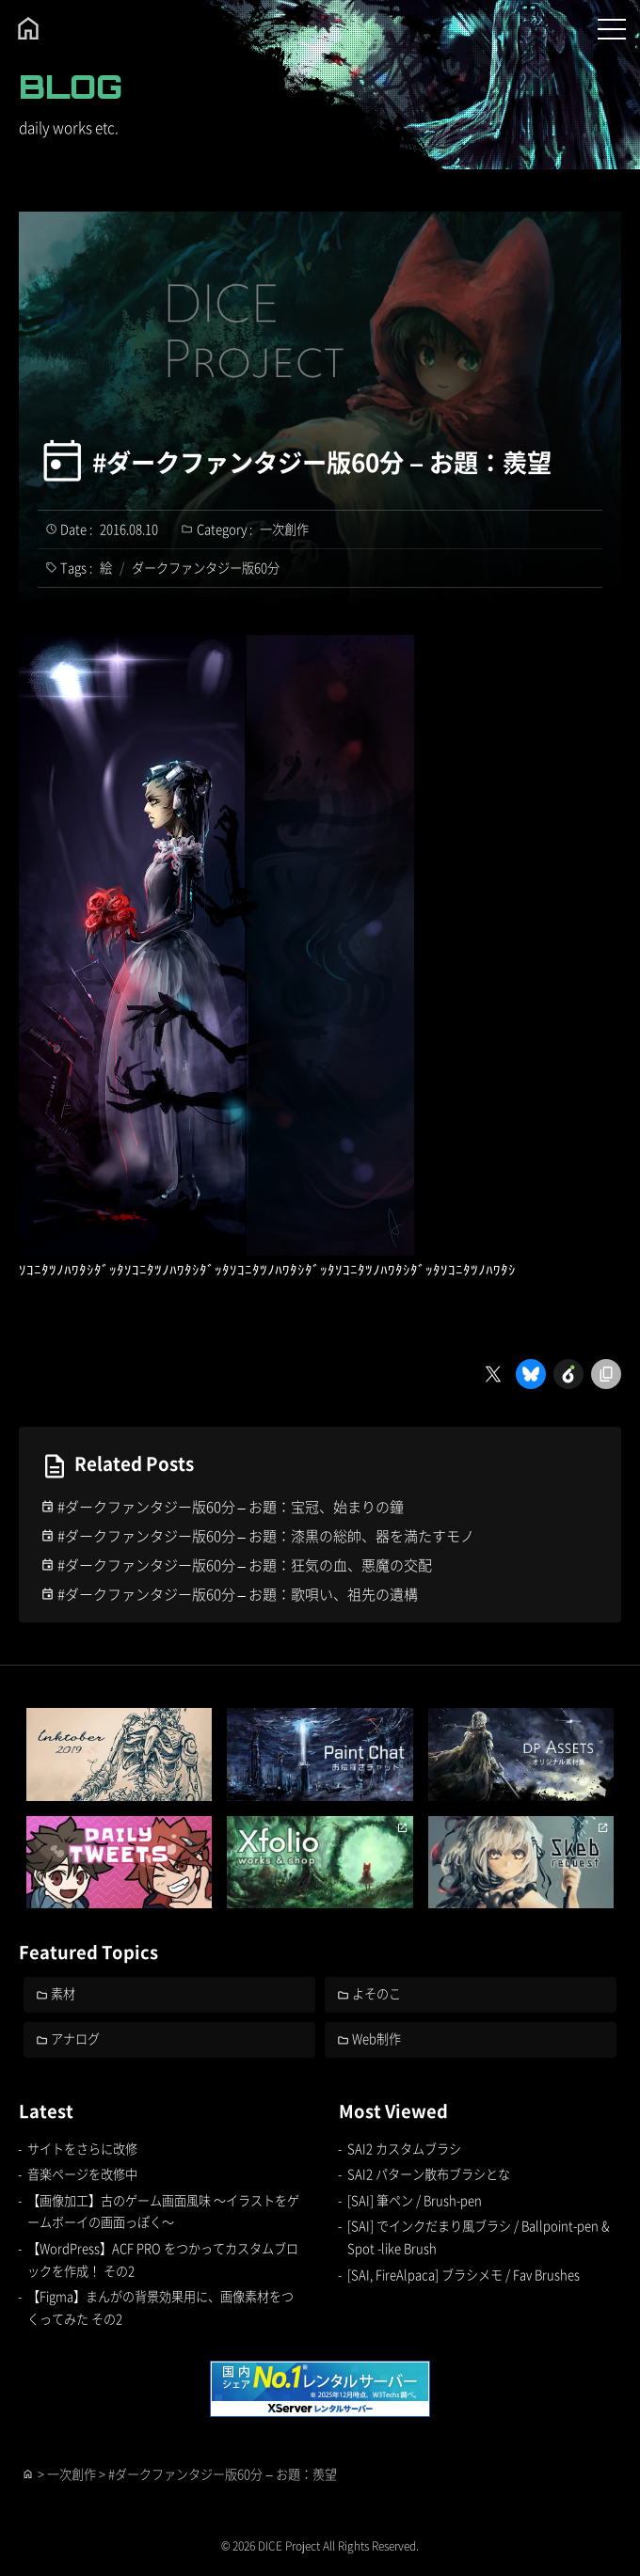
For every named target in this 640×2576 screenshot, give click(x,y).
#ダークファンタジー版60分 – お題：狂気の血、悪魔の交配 (244, 1564)
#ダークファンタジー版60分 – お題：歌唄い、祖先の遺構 (237, 1594)
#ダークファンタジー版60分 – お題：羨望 (322, 462)
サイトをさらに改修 (82, 2148)
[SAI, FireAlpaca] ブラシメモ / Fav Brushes (463, 2275)
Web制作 (376, 2038)
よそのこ (376, 1993)
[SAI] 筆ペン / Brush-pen (414, 2200)
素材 (63, 1993)
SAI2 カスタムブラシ (404, 2148)
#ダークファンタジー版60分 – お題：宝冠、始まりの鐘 (230, 1506)
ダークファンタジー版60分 (206, 568)
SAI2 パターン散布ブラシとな (428, 2174)
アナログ (75, 2038)
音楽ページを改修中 (82, 2174)
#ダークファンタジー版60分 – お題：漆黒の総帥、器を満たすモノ (265, 1535)
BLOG (70, 86)
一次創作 (284, 529)
